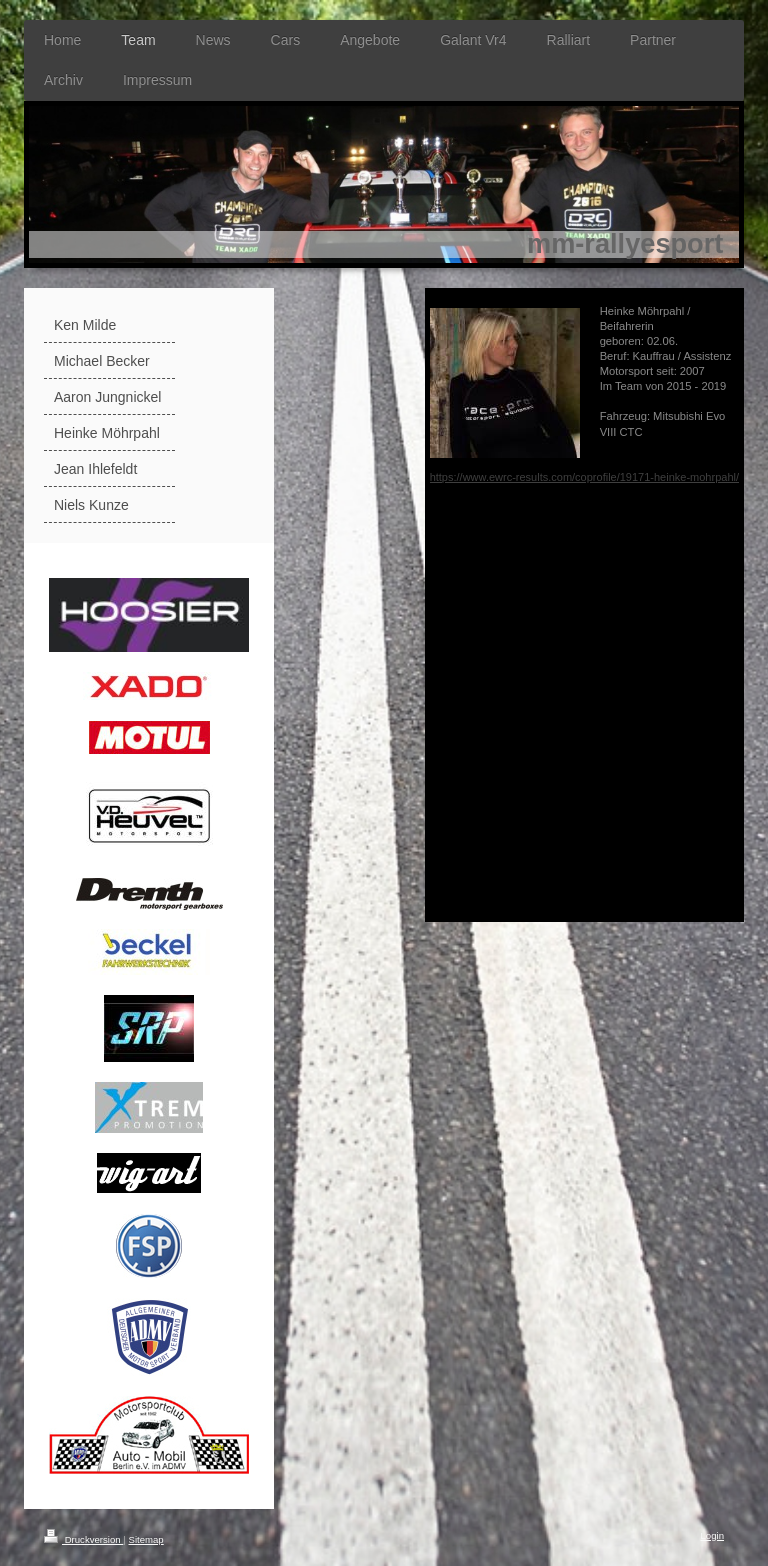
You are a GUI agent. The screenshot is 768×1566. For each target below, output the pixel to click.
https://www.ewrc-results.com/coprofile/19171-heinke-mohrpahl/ (584, 477)
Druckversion (83, 1539)
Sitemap (145, 1539)
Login (712, 1535)
